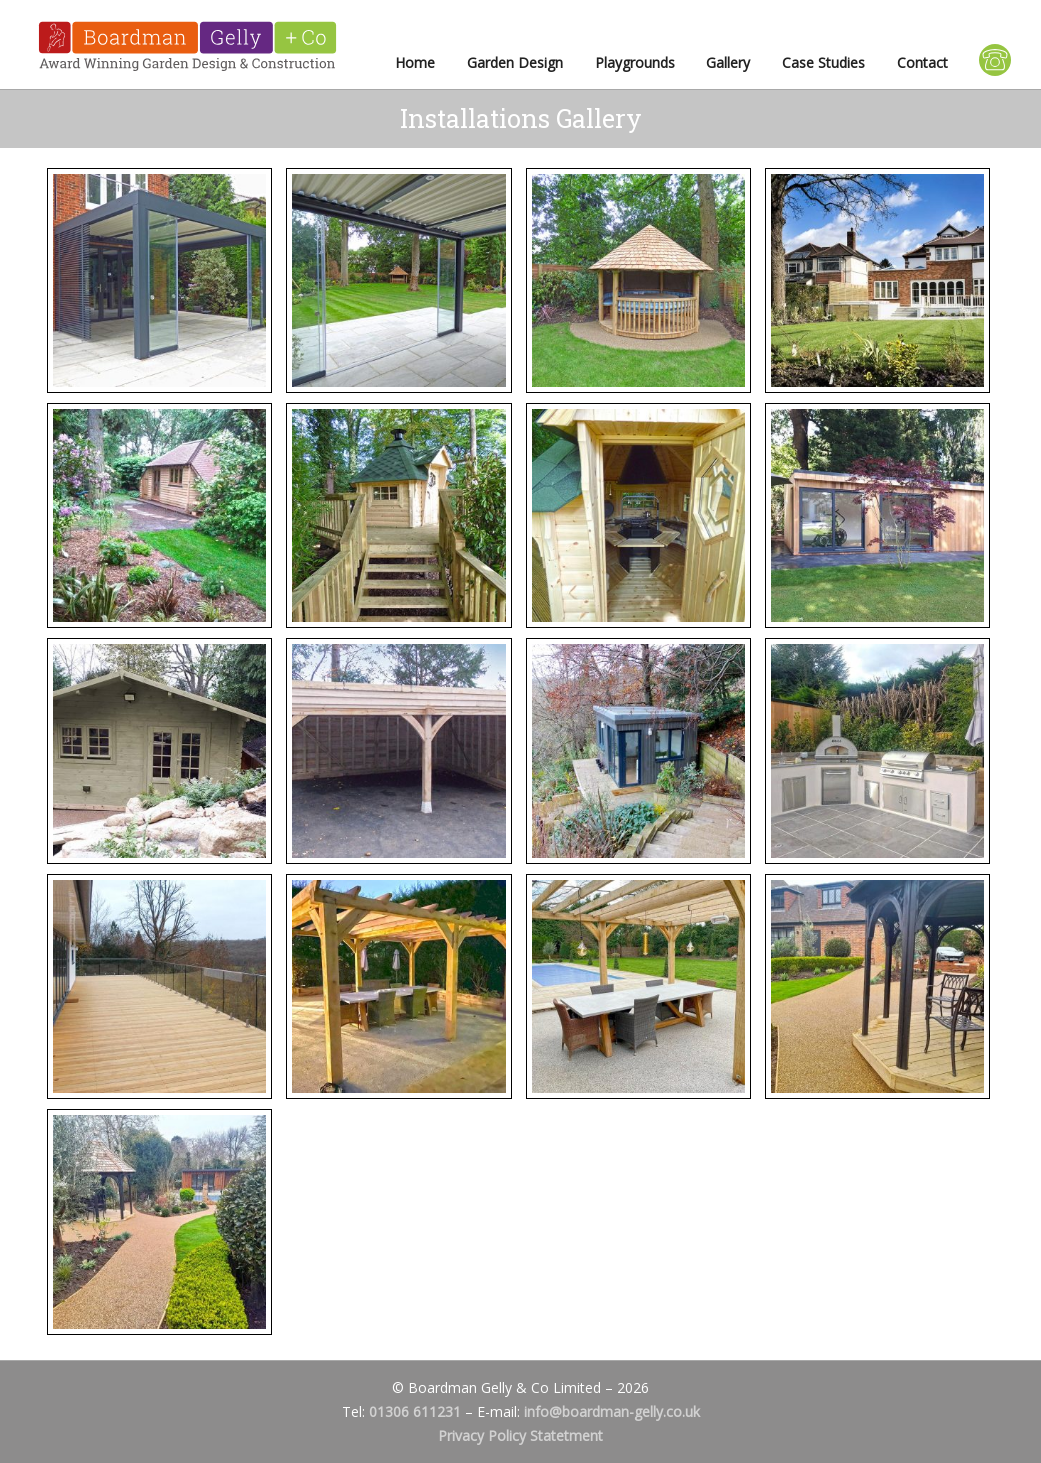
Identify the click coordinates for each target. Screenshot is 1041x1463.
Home (415, 62)
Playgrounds (635, 62)
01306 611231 (415, 1411)
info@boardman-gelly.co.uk (612, 1411)
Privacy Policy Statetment (520, 1435)
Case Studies (823, 62)
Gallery (728, 62)
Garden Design (515, 62)
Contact (922, 62)
